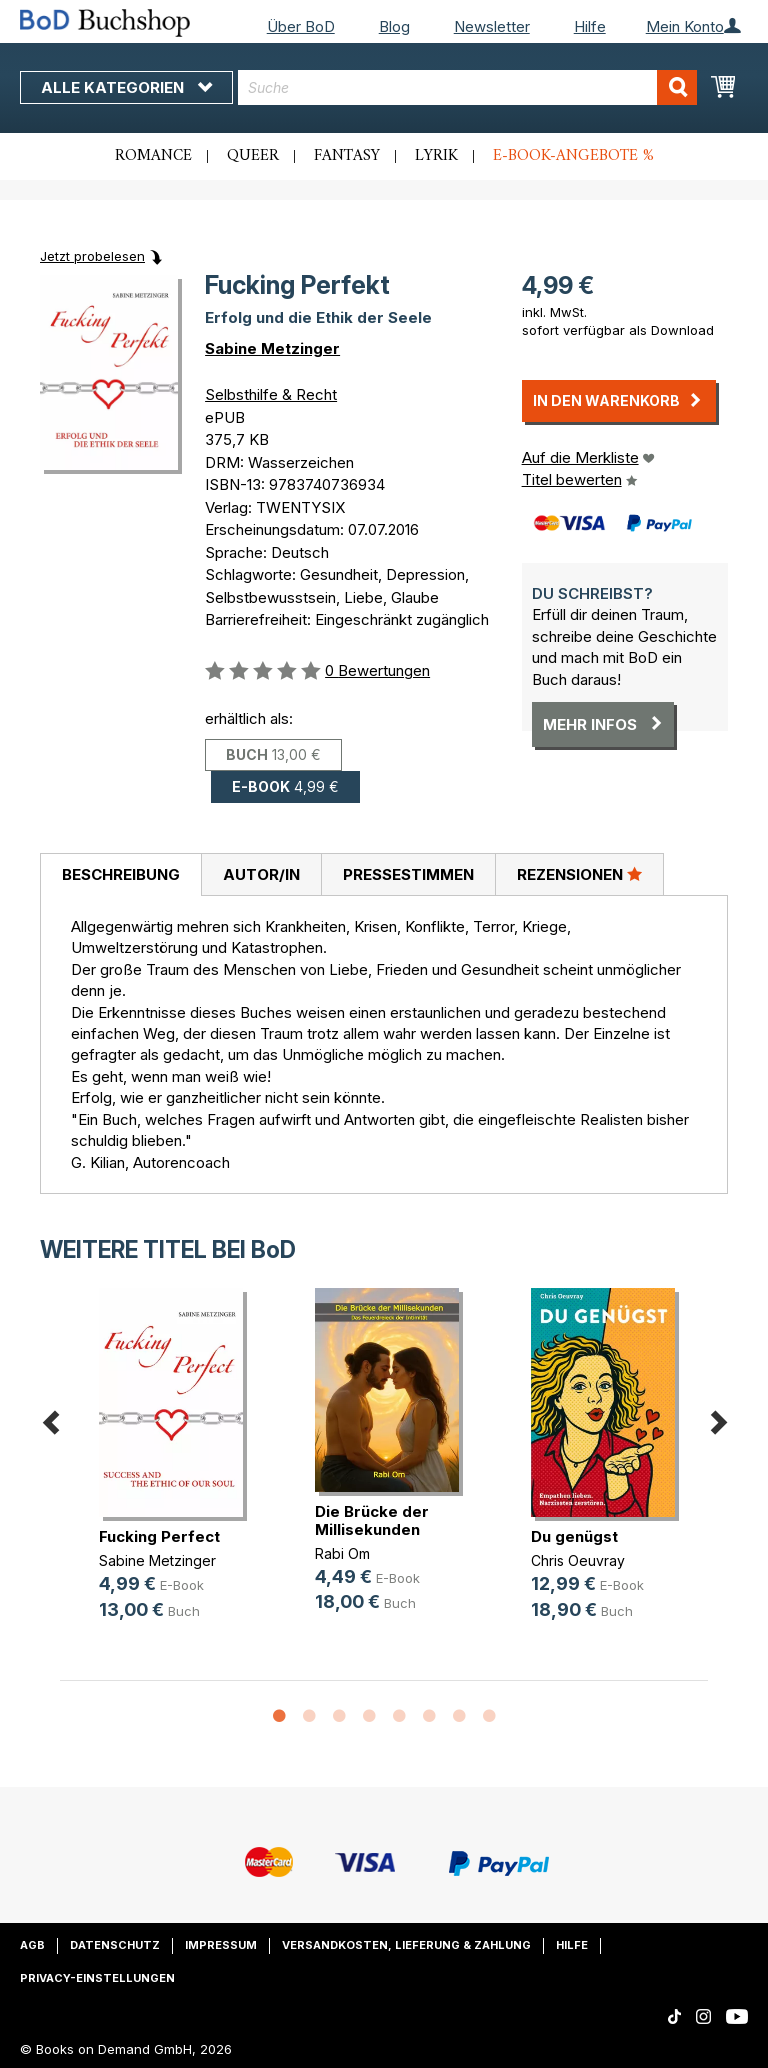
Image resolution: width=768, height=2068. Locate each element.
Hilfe (590, 26)
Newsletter (492, 26)
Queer (253, 156)
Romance (153, 156)
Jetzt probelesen (92, 256)
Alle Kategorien (126, 87)
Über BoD (301, 26)
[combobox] (467, 87)
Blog (394, 26)
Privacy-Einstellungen (97, 1978)
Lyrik (436, 156)
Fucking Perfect (159, 1536)
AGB (32, 1945)
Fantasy (347, 156)
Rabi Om (342, 1553)
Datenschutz (115, 1945)
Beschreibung (121, 874)
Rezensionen (579, 874)
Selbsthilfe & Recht (271, 394)
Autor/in (261, 874)
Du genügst (574, 1536)
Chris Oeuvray (578, 1560)
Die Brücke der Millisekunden (372, 1520)
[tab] (120, 875)
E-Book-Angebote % (573, 156)
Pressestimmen (408, 874)
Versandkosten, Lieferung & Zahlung (406, 1945)
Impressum (221, 1945)
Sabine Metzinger (272, 348)
